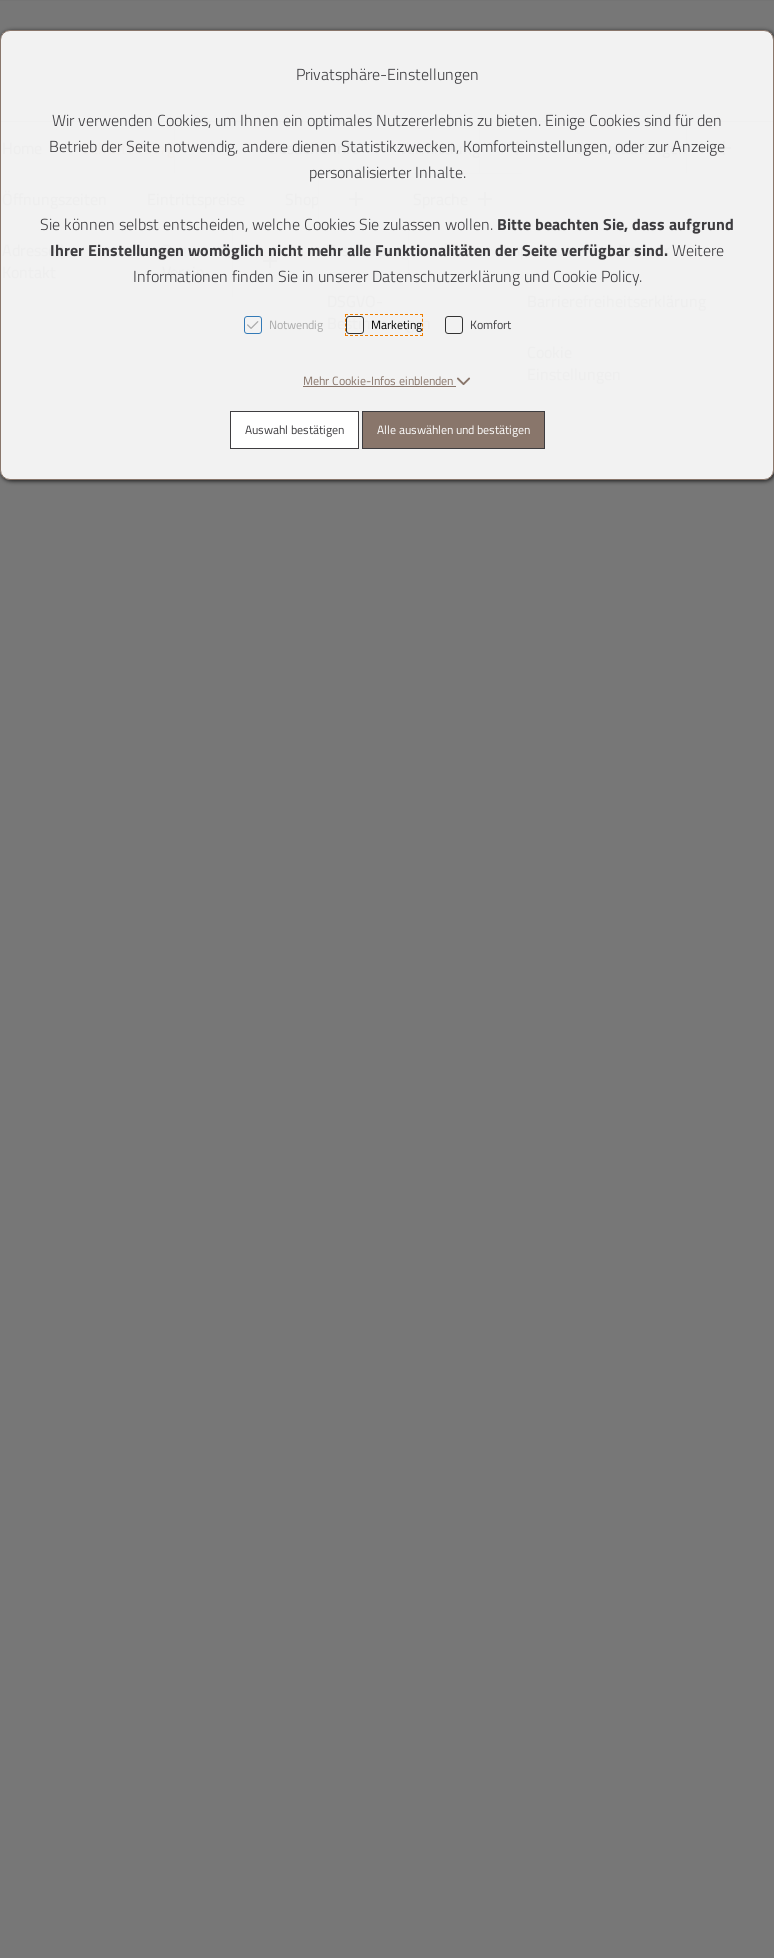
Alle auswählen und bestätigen (453, 429)
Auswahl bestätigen (294, 429)
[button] (387, 380)
